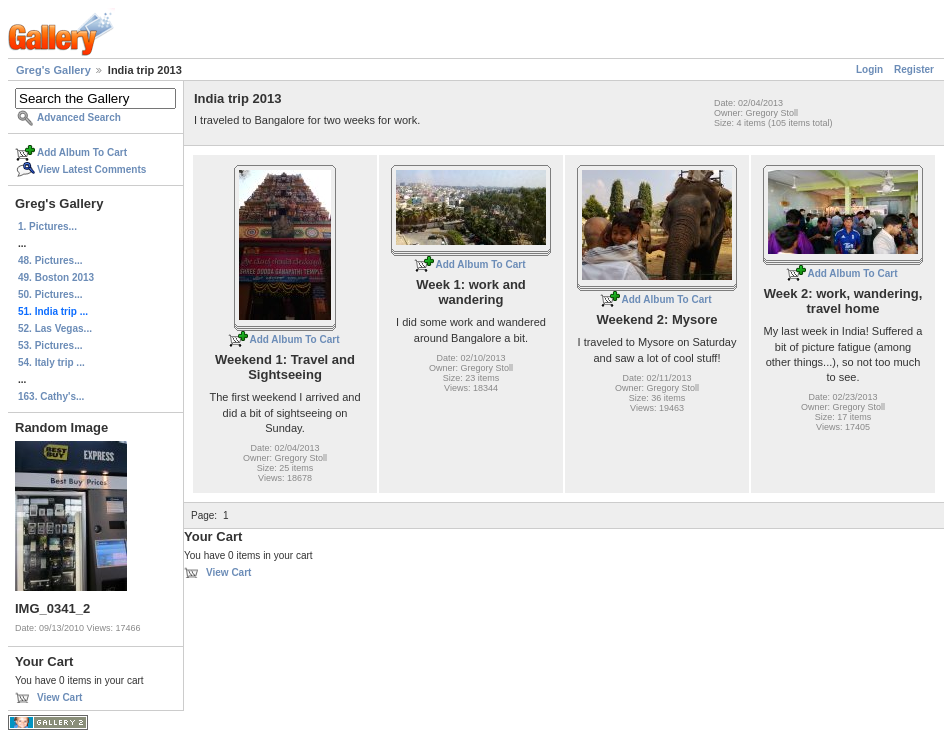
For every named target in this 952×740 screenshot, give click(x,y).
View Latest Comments (91, 169)
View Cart (59, 697)
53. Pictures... (50, 345)
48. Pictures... (50, 260)
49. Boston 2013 (56, 277)
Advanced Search (79, 117)
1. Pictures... (47, 226)
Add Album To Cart (82, 152)
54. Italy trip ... (51, 362)
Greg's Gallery (53, 70)
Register (914, 69)
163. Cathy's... (51, 396)
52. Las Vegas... (55, 328)
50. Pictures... (50, 294)
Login (869, 69)
